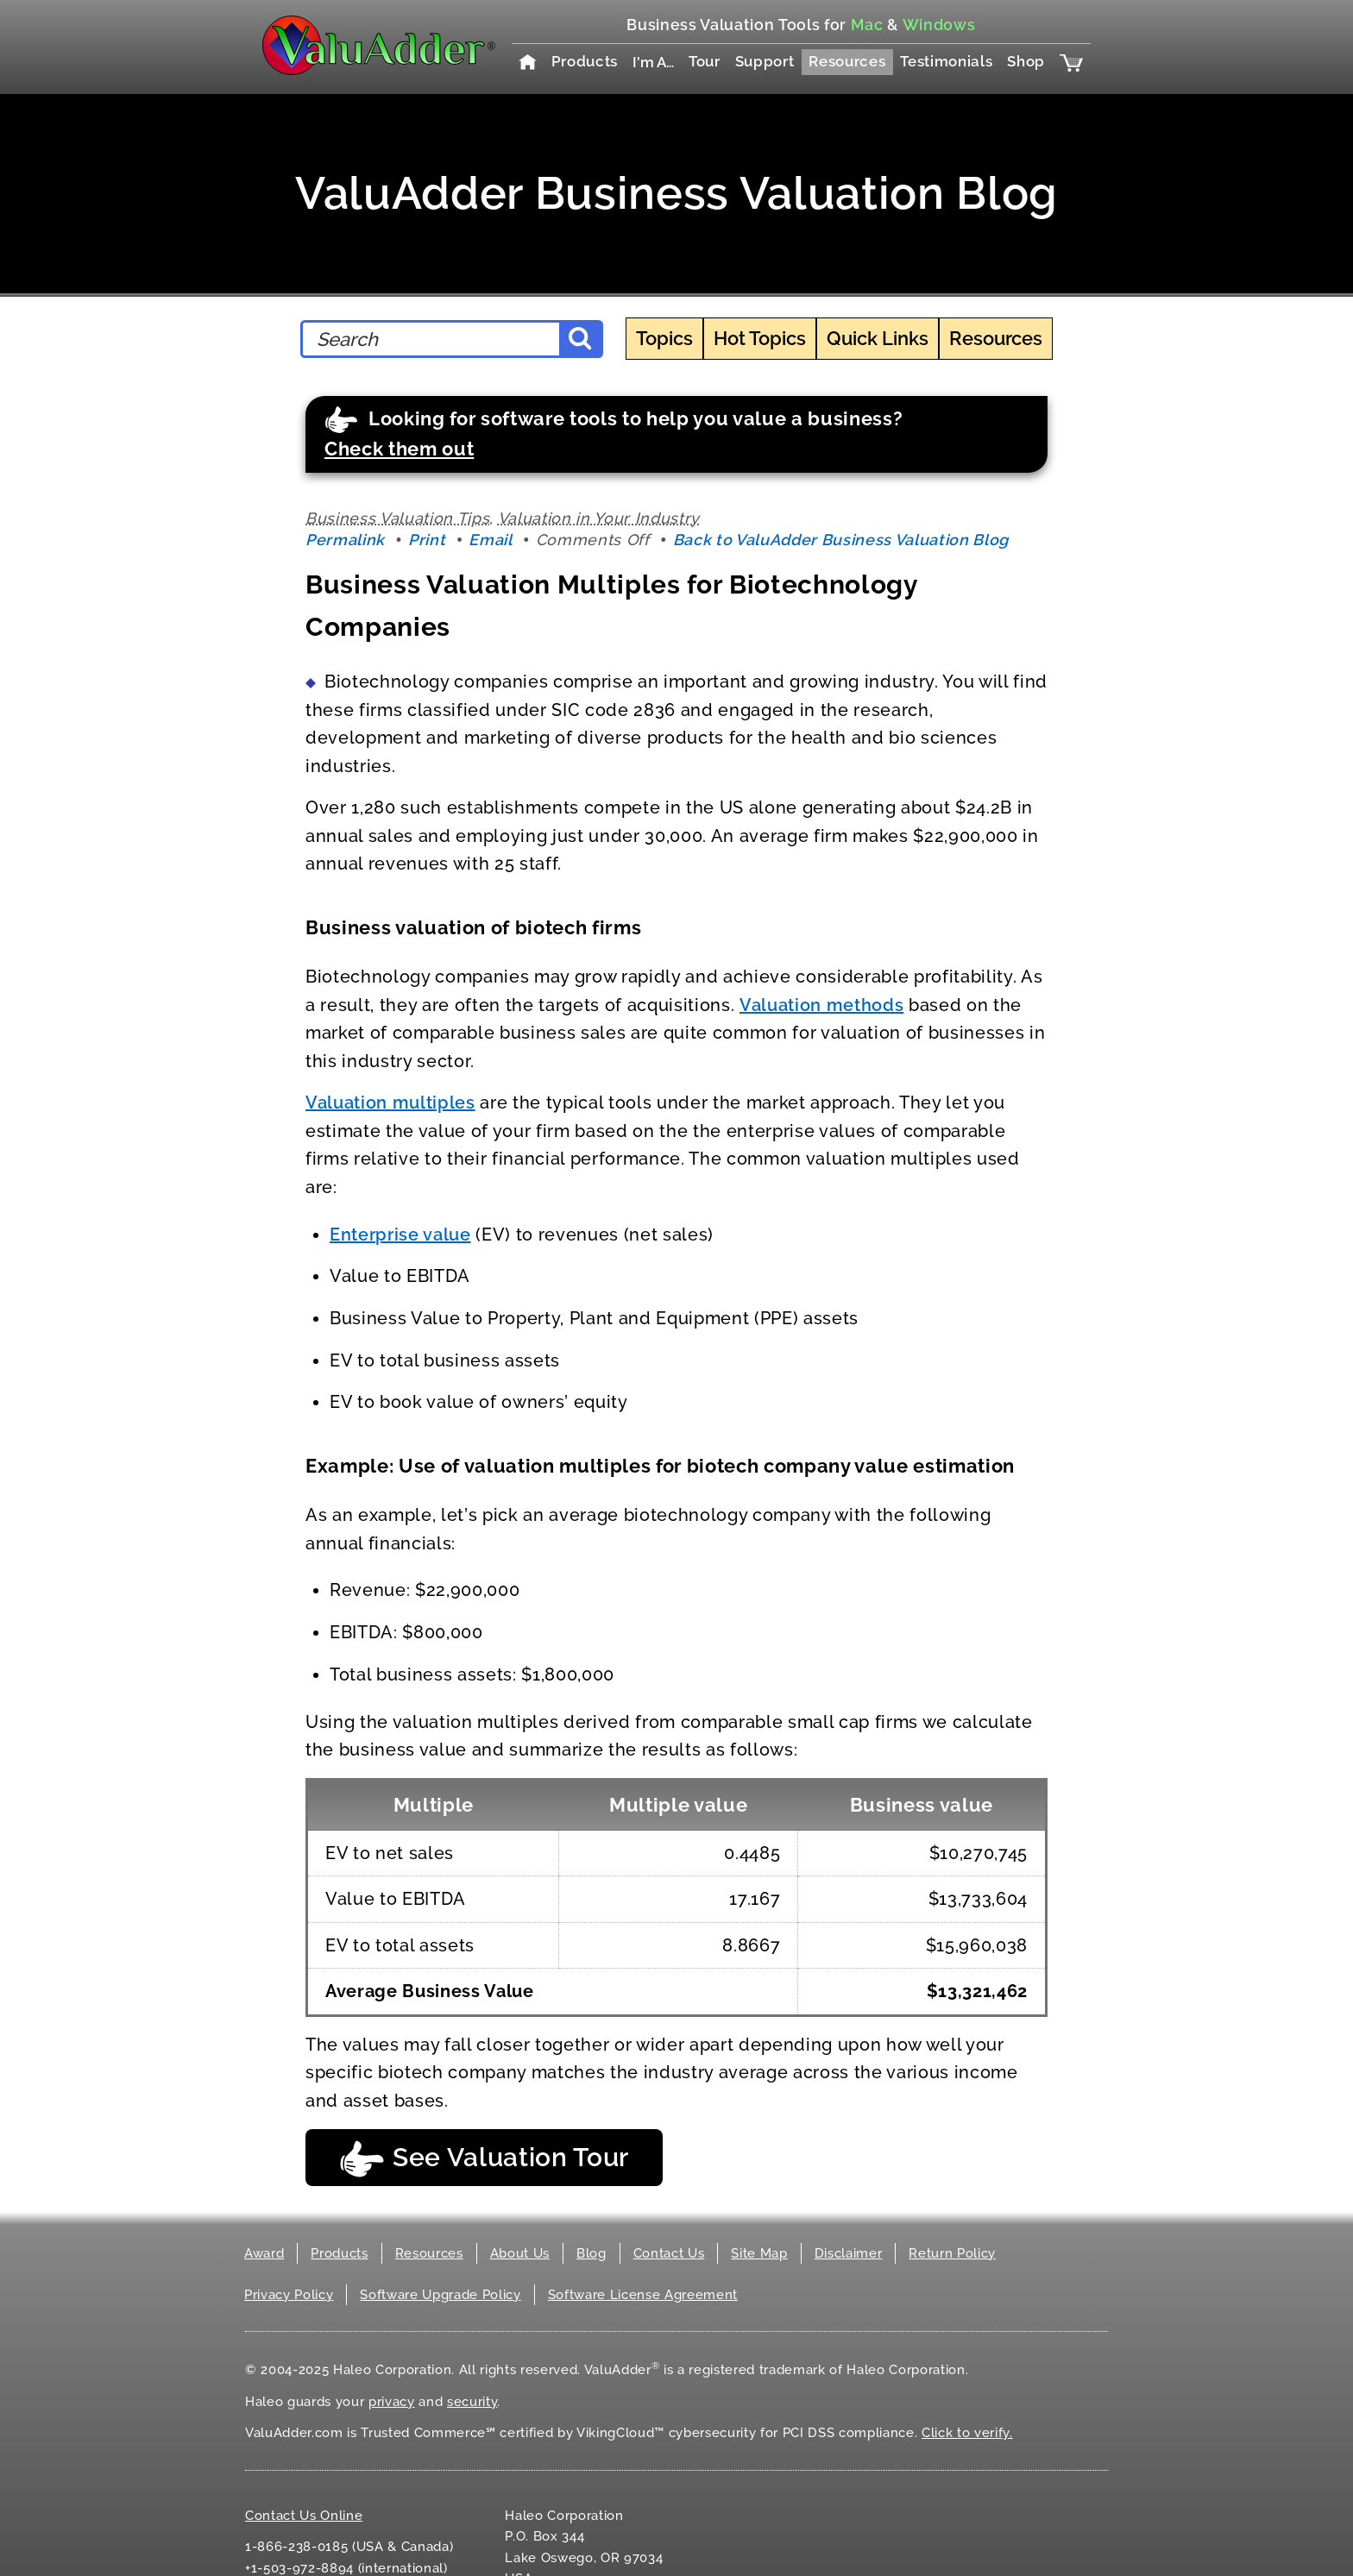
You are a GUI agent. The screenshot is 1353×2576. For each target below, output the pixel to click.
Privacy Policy (288, 2295)
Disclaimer (849, 2253)
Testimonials (946, 61)
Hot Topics (760, 338)
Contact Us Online (303, 2515)
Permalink (345, 540)
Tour (705, 61)
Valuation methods (821, 1005)
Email (490, 540)
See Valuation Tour (484, 2158)
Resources (847, 61)
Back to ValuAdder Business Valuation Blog (841, 540)
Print (426, 540)
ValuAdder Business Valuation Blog (676, 192)
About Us (520, 2253)
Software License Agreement (643, 2295)
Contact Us (669, 2253)
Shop (1026, 61)
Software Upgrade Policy (440, 2295)
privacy (391, 2402)
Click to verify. (967, 2433)
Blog (591, 2253)
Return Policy (952, 2253)
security (472, 2402)
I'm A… (653, 62)
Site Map (759, 2253)
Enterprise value (400, 1234)
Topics (664, 338)
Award (264, 2253)
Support (765, 61)
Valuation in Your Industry (599, 518)
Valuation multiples (390, 1102)
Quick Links (877, 338)
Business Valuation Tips (397, 518)
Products (584, 61)
